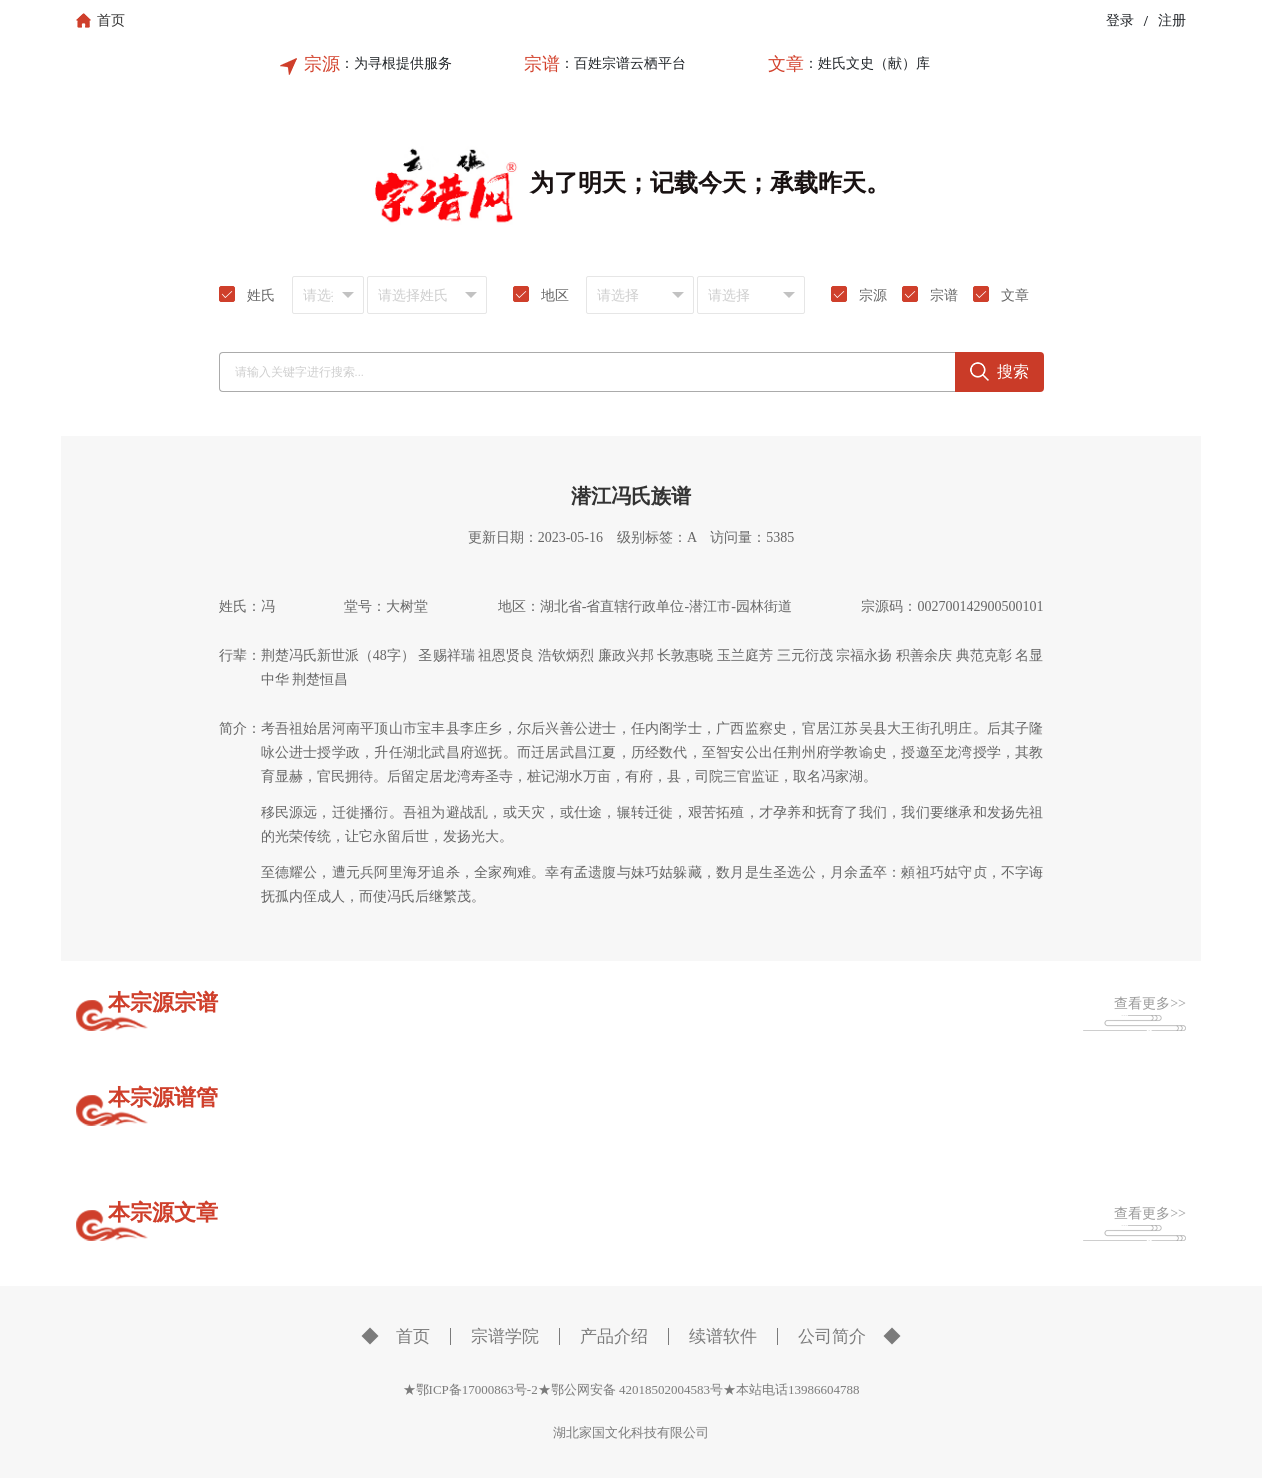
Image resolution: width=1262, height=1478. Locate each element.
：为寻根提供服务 (396, 63)
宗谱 (542, 64)
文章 (786, 64)
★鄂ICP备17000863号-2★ (477, 1389)
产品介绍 (614, 1336)
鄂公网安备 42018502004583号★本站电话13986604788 (705, 1389)
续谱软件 (723, 1336)
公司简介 (832, 1336)
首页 (413, 1336)
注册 (1172, 20)
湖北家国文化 (592, 1432)
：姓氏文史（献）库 (867, 63)
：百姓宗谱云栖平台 (623, 63)
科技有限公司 (670, 1432)
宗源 (322, 64)
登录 (1120, 20)
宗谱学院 (505, 1336)
